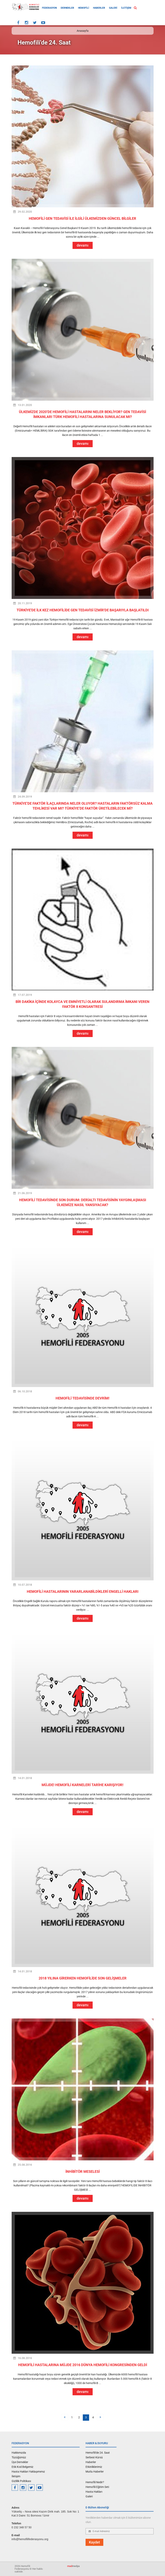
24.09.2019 (22, 796)
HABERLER (99, 8)
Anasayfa (83, 30)
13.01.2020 (22, 405)
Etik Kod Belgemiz (22, 2466)
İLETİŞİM (126, 8)
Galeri (89, 2496)
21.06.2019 (22, 1193)
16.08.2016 (22, 2358)
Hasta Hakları (94, 2491)
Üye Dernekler (20, 2462)
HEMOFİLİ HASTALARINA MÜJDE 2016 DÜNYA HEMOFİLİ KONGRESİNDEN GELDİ (82, 2365)
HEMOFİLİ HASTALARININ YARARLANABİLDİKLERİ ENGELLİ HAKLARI (82, 1591)
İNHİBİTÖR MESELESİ (82, 2171)
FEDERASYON (49, 8)
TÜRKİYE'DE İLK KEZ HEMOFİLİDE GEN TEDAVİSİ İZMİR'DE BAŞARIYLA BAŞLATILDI (83, 610)
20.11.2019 (22, 603)
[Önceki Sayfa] (64, 2417)
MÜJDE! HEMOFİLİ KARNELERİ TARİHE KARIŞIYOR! (82, 1785)
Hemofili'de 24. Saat (98, 2452)
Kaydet (94, 2542)
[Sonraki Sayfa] (100, 2417)
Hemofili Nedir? (95, 2482)
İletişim (16, 2476)
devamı (83, 245)
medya (73, 2566)
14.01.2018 (22, 1778)
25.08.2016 (22, 2164)
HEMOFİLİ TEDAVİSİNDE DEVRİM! (82, 1398)
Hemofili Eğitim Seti (97, 2487)
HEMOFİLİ (83, 8)
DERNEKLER (67, 8)
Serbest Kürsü (94, 2457)
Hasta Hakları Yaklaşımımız (28, 2471)
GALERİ (113, 8)
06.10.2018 (22, 1391)
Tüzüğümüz (19, 2457)
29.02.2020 (22, 211)
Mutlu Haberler (95, 2471)
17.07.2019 (22, 994)
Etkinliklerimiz (94, 2466)
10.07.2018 (22, 1584)
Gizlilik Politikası (21, 2481)
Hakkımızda (19, 2452)
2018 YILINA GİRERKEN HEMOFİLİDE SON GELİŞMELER (83, 1978)
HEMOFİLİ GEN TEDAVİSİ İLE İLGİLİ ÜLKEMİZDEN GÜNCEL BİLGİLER (82, 218)
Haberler (91, 2462)
